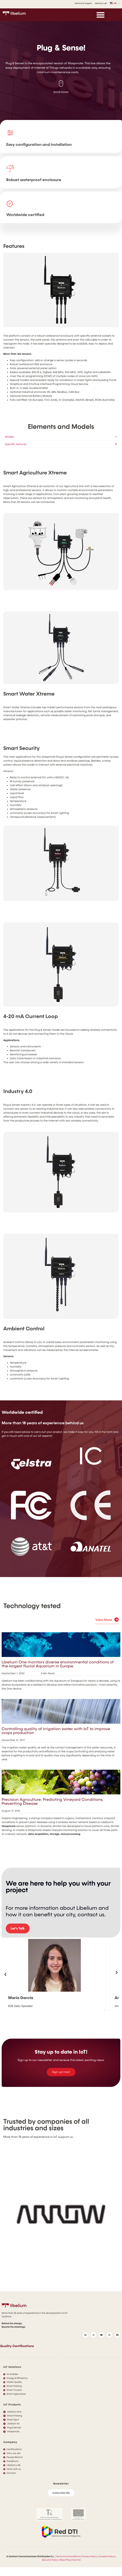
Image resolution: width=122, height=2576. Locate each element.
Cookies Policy (107, 2556)
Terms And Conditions (68, 2556)
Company (10, 2442)
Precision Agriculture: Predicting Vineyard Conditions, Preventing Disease (52, 1801)
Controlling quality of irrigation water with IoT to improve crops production (56, 1730)
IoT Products (12, 2404)
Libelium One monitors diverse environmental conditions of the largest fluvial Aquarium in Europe (58, 1664)
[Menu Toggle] (100, 14)
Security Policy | (50, 2559)
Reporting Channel (70, 2559)
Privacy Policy (89, 2556)
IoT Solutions (12, 2367)
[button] (5, 1974)
